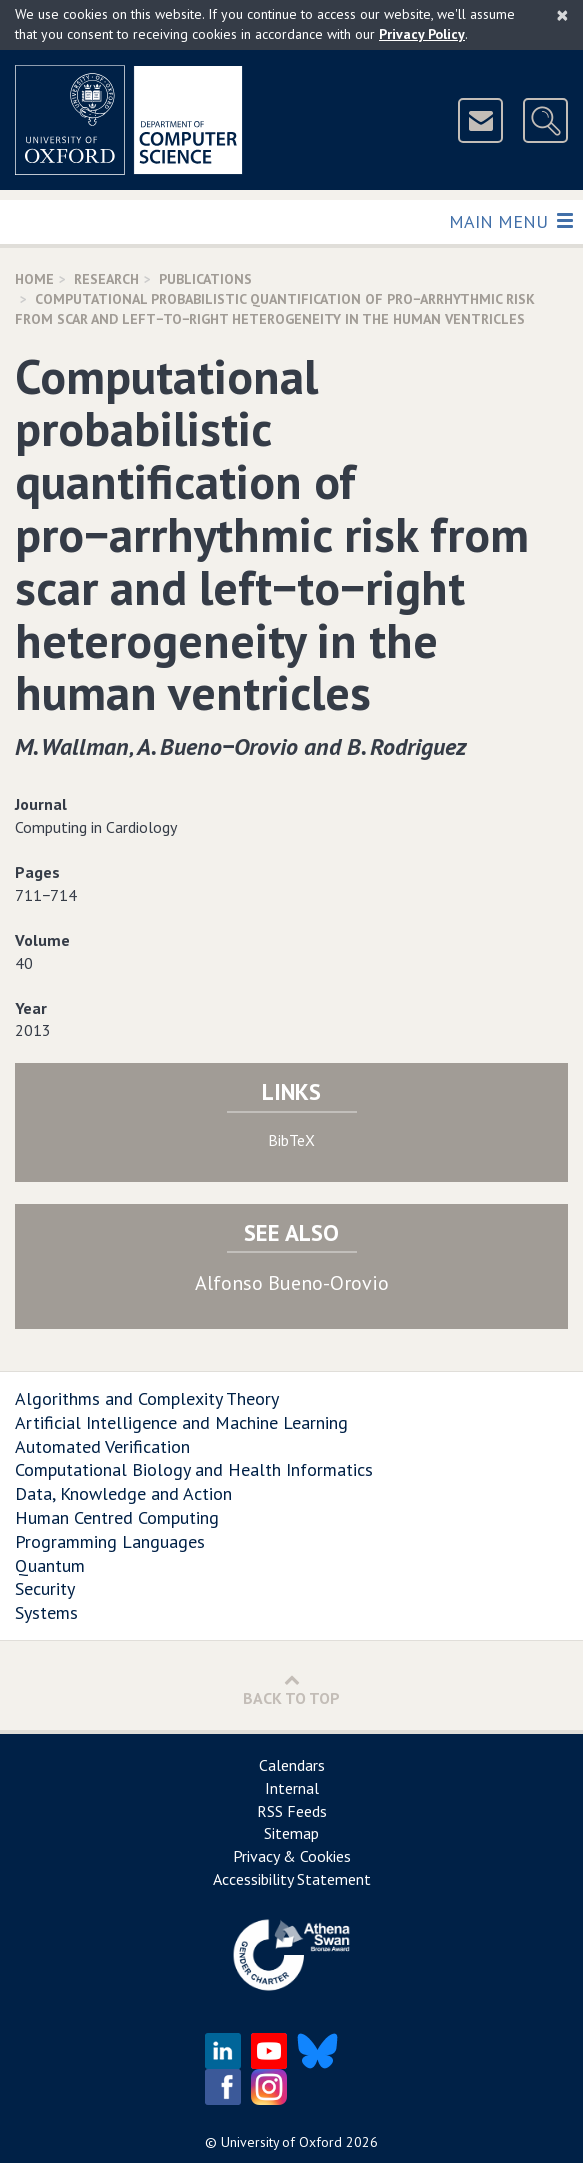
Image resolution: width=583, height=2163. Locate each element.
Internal (292, 1788)
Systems (46, 1612)
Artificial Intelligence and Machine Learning (181, 1422)
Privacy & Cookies (292, 1856)
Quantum (50, 1565)
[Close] (562, 15)
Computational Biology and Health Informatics (194, 1469)
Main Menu (510, 220)
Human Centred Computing (117, 1517)
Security (45, 1588)
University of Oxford (281, 2142)
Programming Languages (110, 1541)
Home (34, 279)
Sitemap (291, 1833)
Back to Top (291, 1689)
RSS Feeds (292, 1811)
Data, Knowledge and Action (123, 1493)
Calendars (292, 1765)
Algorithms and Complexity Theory (147, 1398)
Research (106, 279)
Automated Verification (102, 1446)
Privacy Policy (422, 34)
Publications (205, 279)
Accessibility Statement (292, 1879)
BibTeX (291, 1140)
